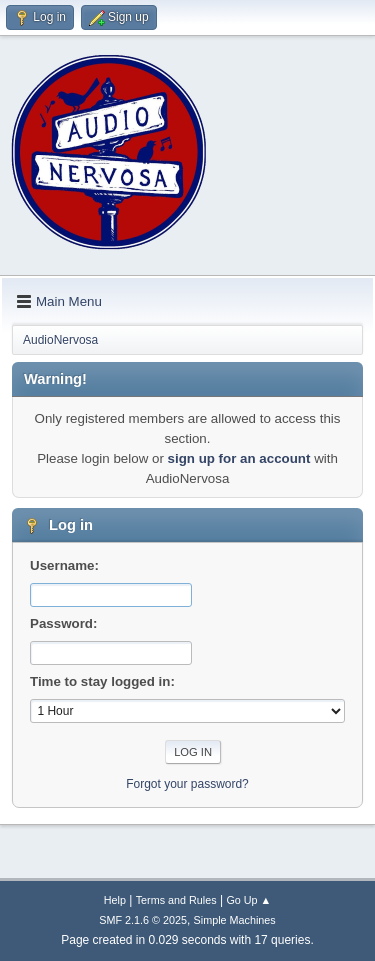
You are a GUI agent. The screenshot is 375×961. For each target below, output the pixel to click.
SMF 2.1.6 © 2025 (143, 920)
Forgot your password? (187, 784)
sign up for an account (239, 458)
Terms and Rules (176, 900)
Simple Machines (235, 920)
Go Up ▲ (248, 900)
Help (115, 900)
